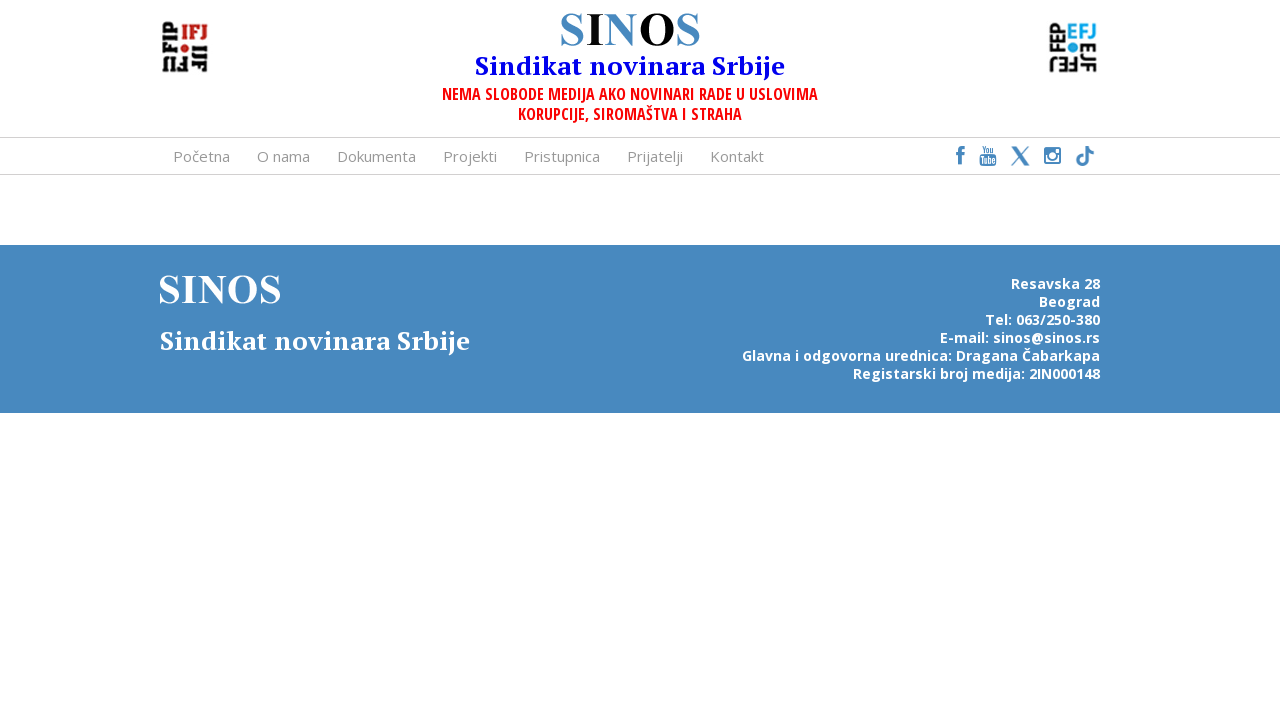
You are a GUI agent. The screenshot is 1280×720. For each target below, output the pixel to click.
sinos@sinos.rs (1046, 337)
